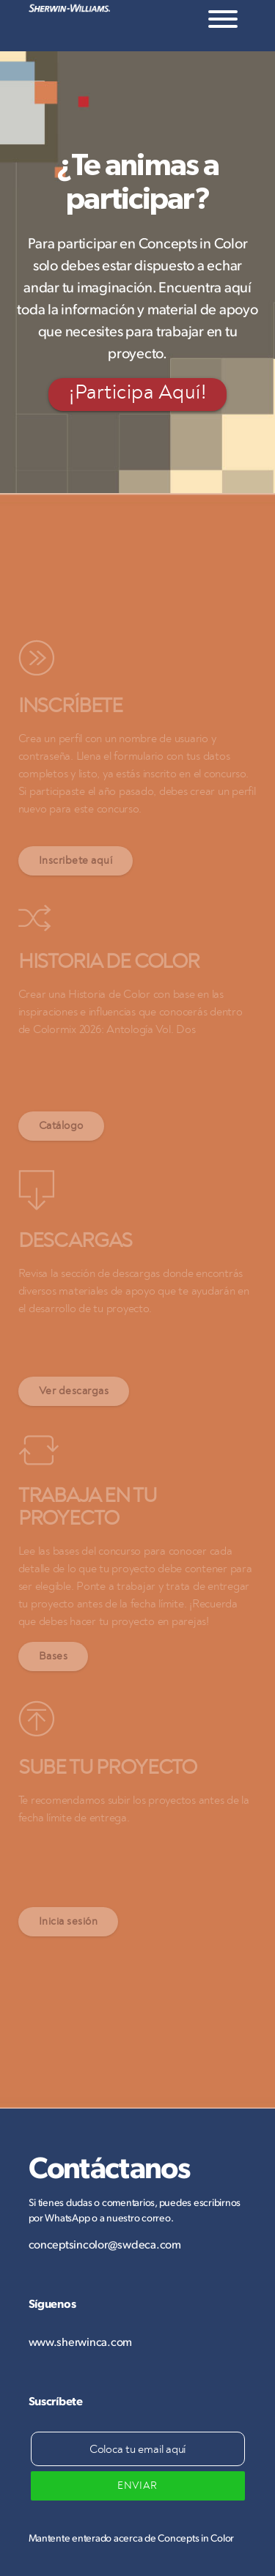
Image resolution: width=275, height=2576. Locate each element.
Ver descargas (74, 1390)
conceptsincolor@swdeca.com (105, 2243)
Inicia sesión (68, 1921)
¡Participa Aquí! (137, 392)
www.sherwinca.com (81, 2341)
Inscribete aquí (76, 860)
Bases (53, 1656)
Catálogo (61, 1125)
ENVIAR (137, 2486)
